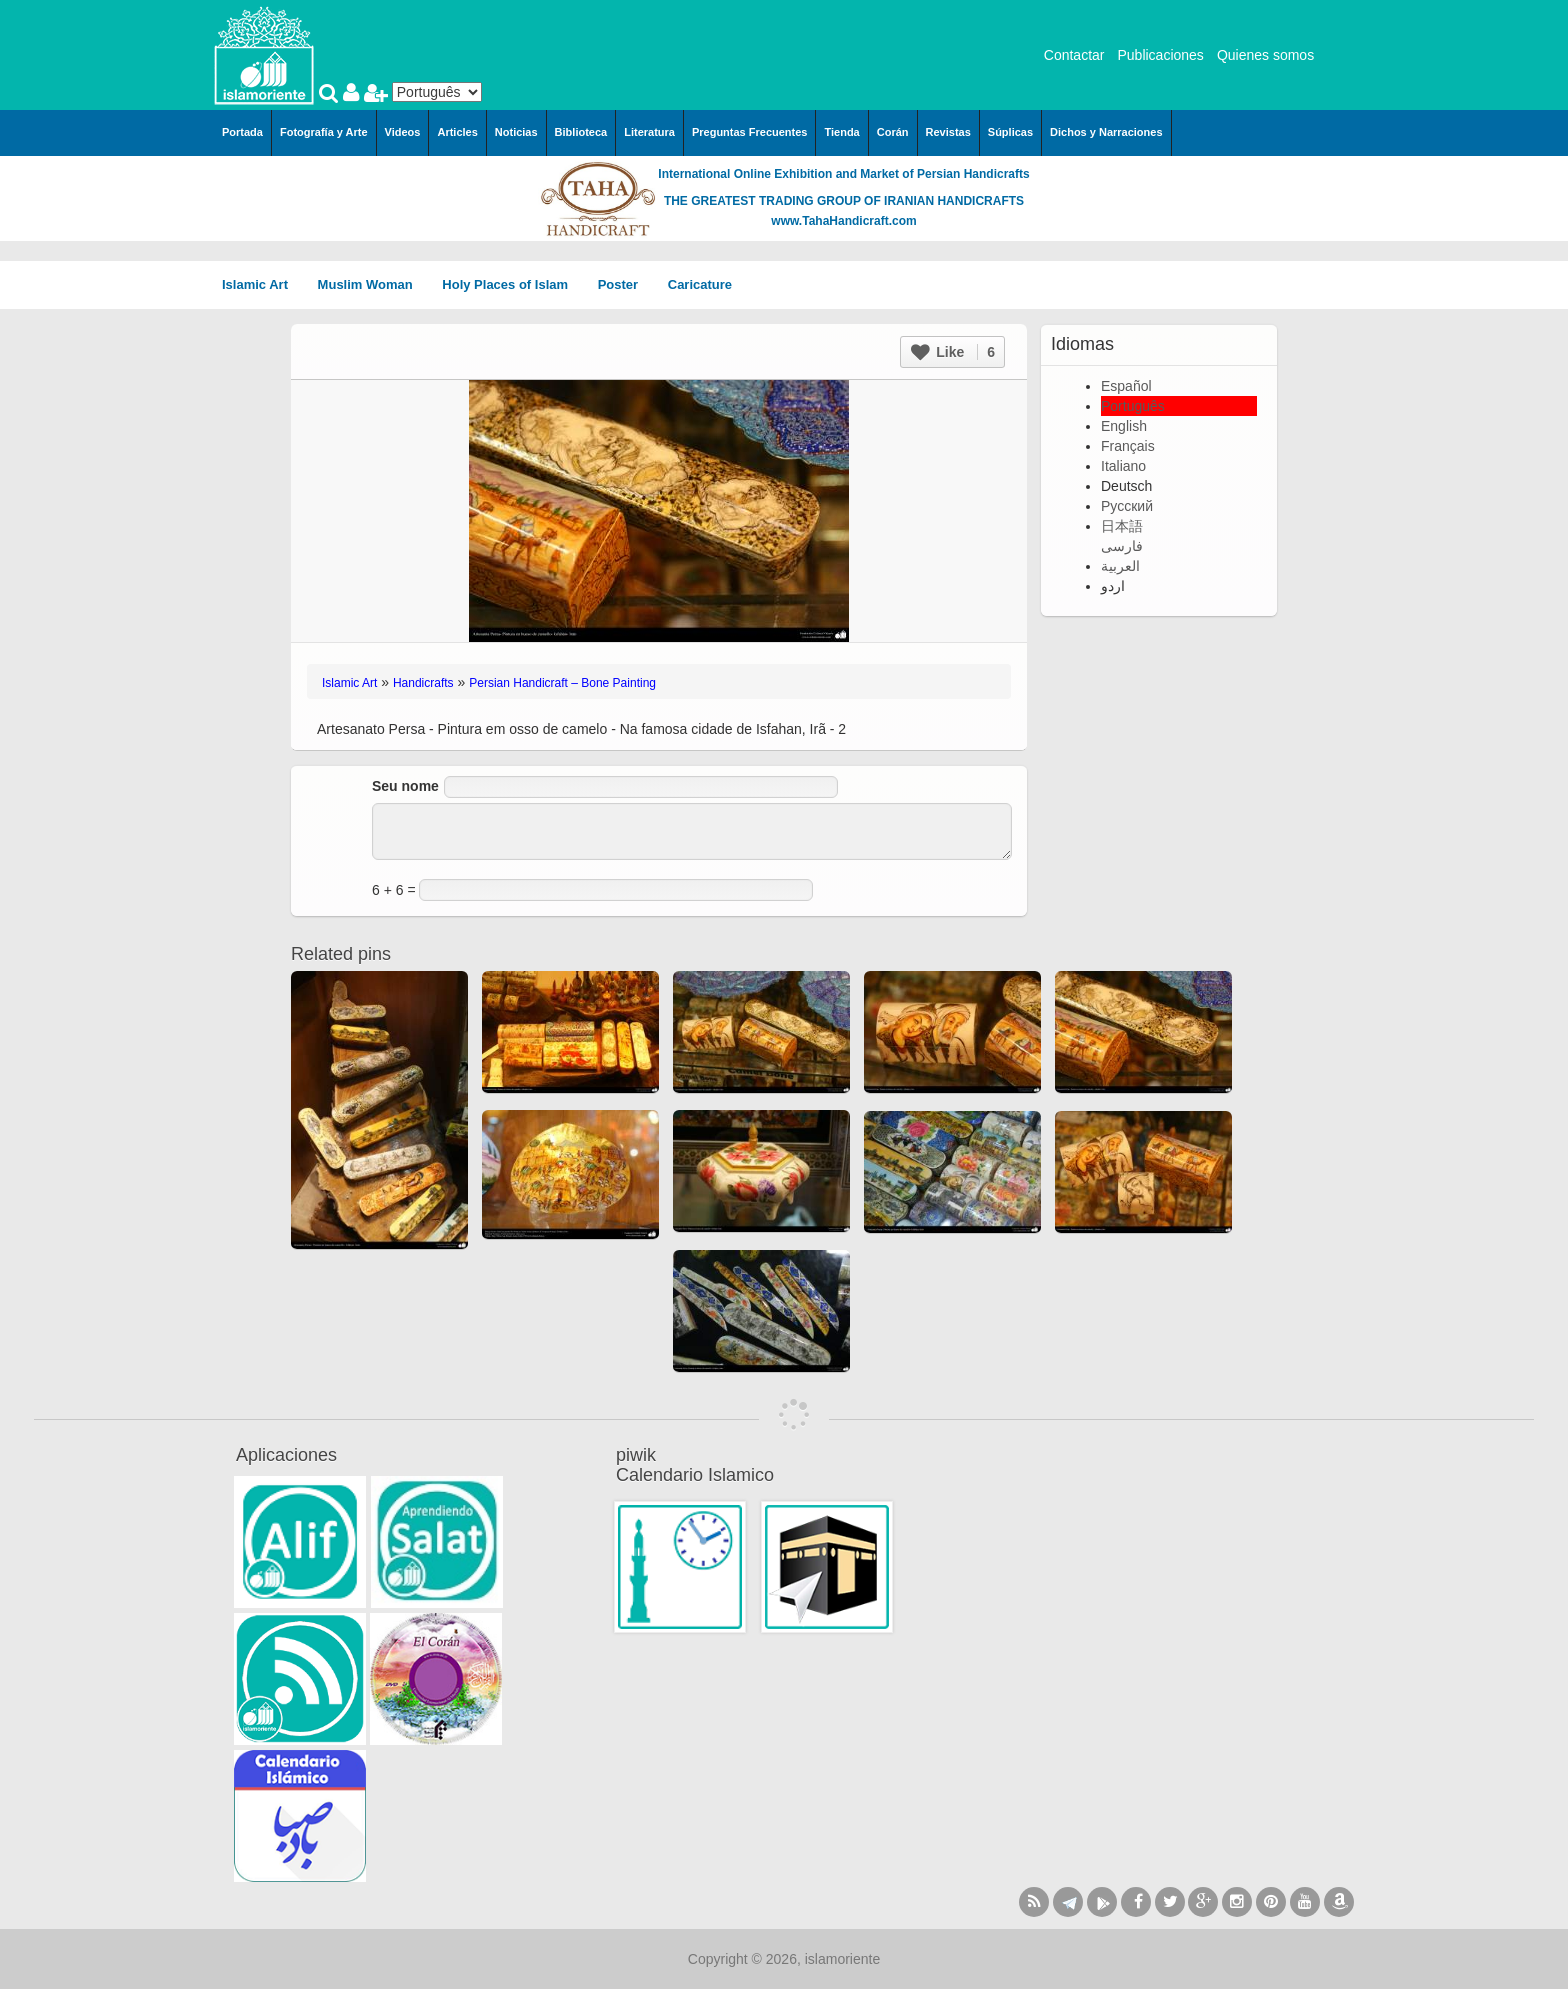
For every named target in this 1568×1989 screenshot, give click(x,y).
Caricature (700, 284)
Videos (403, 132)
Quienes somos (1265, 55)
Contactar (1074, 55)
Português (1133, 406)
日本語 (1122, 526)
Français (1128, 446)
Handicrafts (423, 683)
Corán (893, 132)
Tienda (841, 132)
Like (953, 352)
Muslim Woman (372, 284)
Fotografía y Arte (324, 132)
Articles (457, 132)
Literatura (649, 132)
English (1124, 426)
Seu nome (405, 786)
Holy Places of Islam (511, 284)
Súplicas (1010, 132)
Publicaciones (1160, 55)
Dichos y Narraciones (1106, 132)
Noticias (516, 132)
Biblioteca (581, 132)
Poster (625, 284)
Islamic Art (262, 284)
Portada (242, 132)
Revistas (948, 132)
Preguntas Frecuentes (750, 132)
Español (1126, 386)
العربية (1120, 566)
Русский (1127, 506)
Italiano (1123, 466)
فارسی (1122, 546)
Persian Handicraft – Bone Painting (562, 683)
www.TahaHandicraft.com (843, 221)
